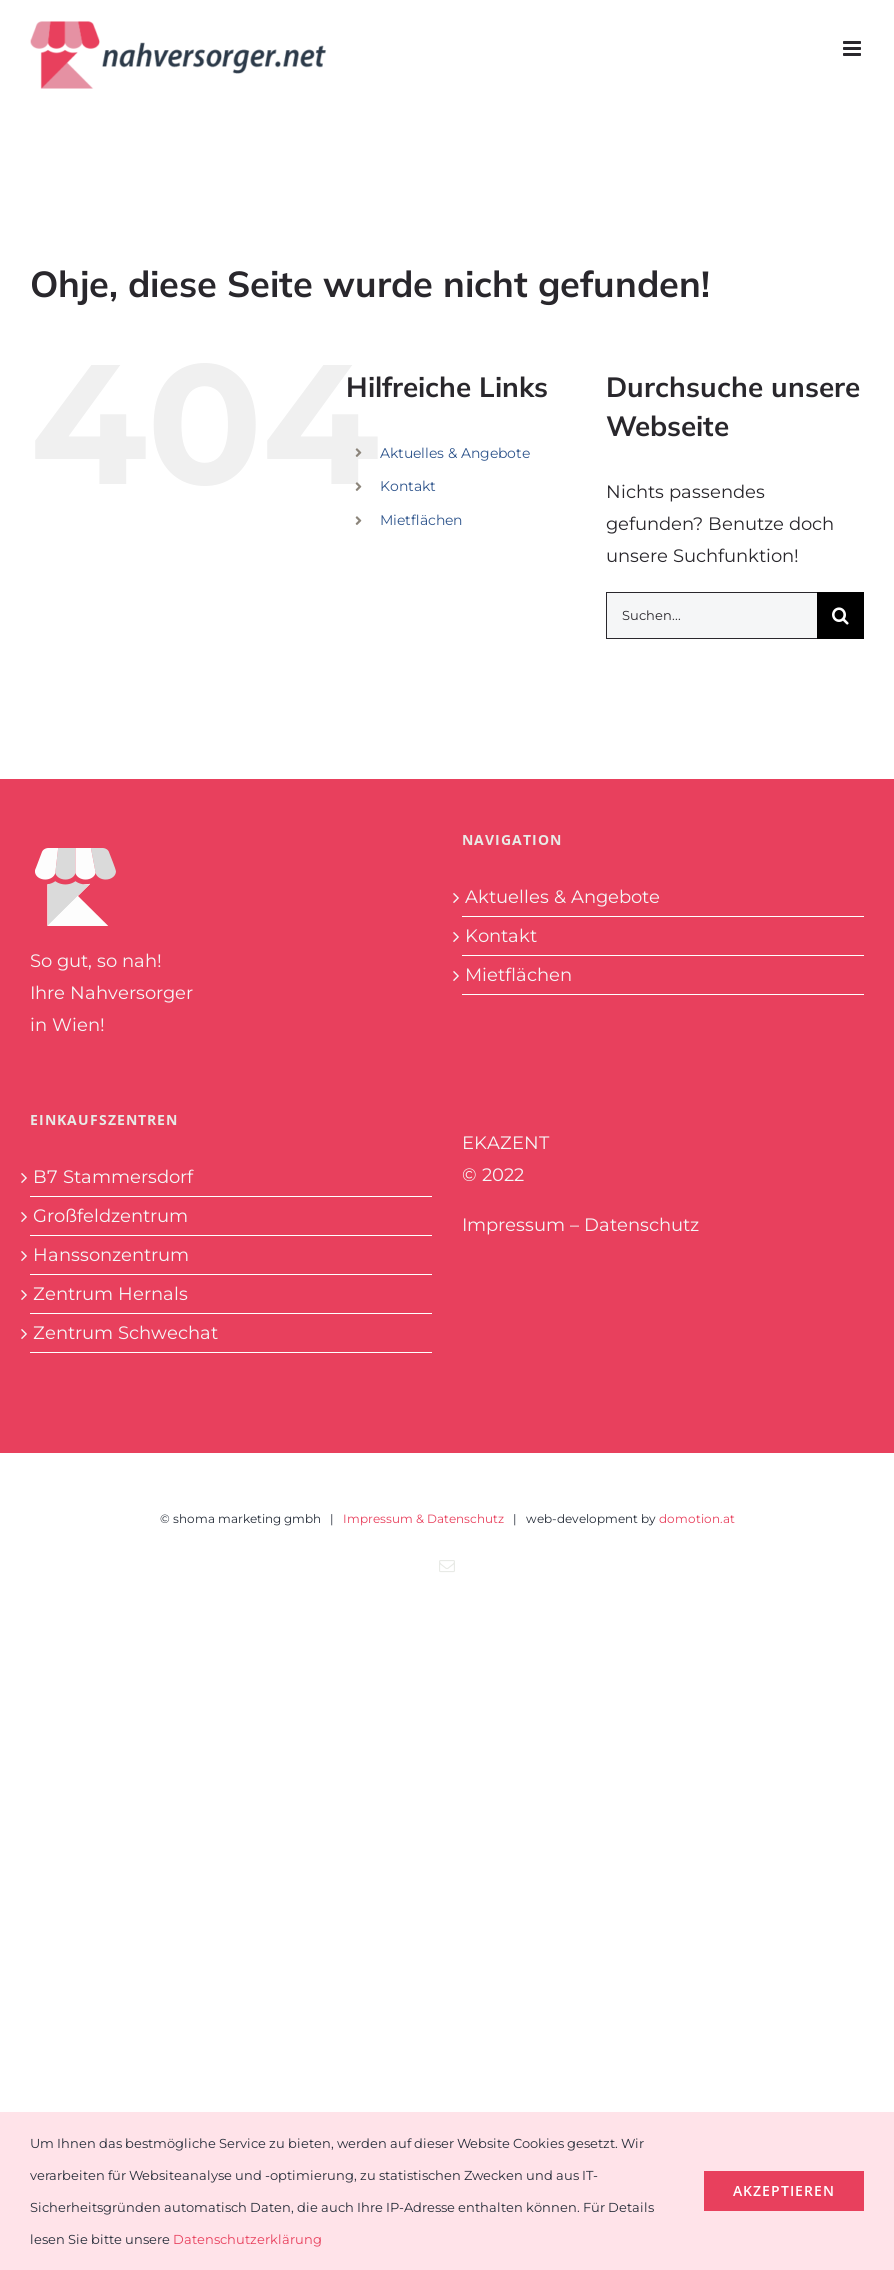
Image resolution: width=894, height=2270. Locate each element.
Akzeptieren (784, 2190)
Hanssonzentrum (111, 1255)
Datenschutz (641, 1225)
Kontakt (408, 486)
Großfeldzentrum (110, 1216)
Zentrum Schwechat (125, 1333)
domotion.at (697, 1518)
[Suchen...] (711, 615)
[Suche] (840, 615)
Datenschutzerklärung (247, 2239)
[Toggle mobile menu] (853, 48)
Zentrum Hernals (110, 1294)
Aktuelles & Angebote (455, 453)
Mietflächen (421, 520)
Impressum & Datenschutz (423, 1518)
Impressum (513, 1225)
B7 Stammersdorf (113, 1177)
